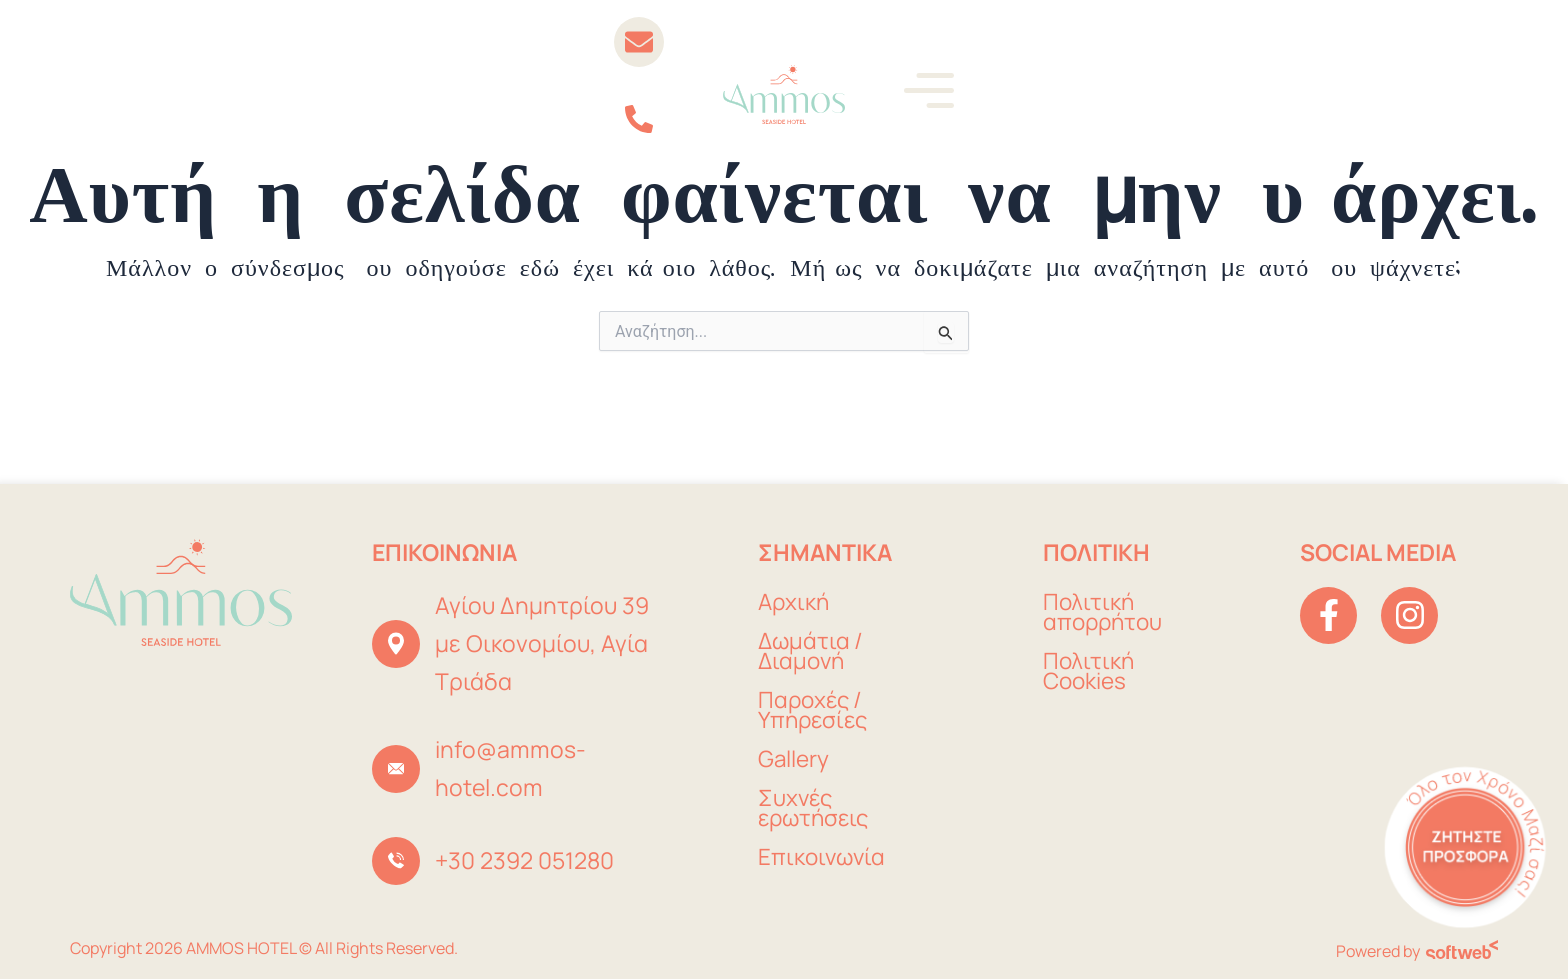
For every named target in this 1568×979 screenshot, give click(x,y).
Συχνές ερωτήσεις (816, 808)
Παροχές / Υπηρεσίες (815, 710)
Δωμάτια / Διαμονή (812, 651)
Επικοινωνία (823, 857)
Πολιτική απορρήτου (1105, 612)
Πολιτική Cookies (1089, 671)
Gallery (794, 759)
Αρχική (795, 602)
